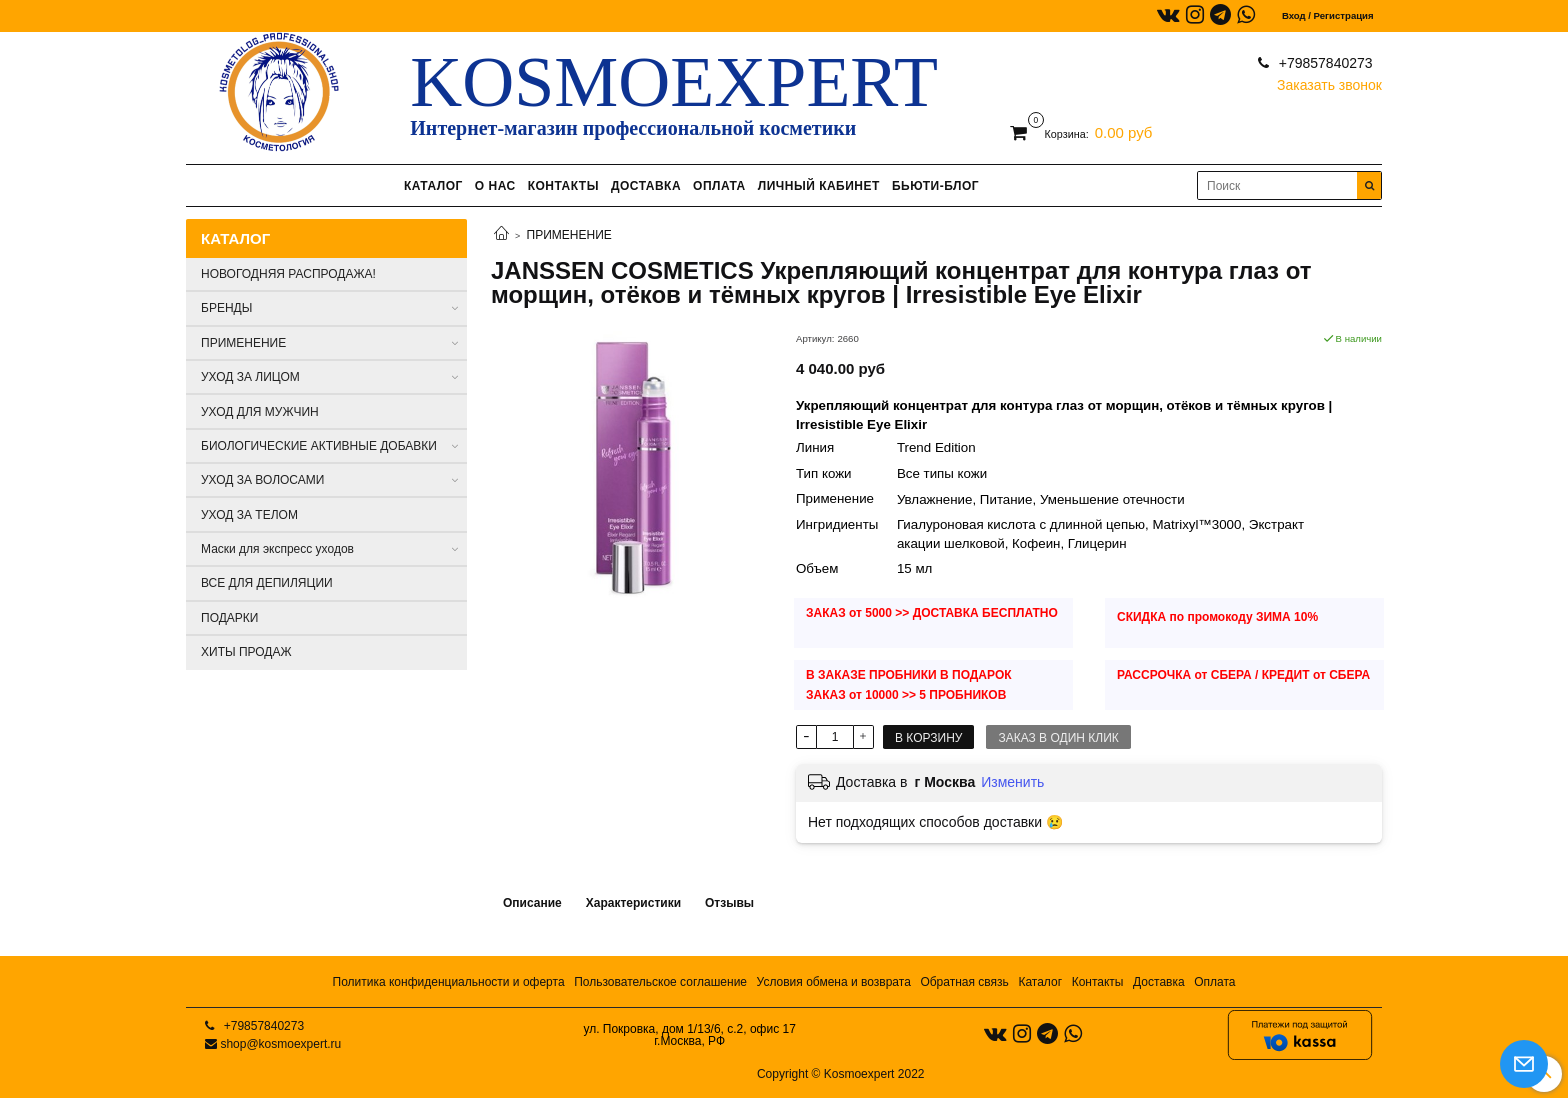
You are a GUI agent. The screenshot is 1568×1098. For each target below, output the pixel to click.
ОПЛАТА (719, 186)
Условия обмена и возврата (834, 982)
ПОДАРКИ (229, 618)
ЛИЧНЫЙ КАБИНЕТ (819, 186)
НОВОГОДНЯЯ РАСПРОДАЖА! (288, 274)
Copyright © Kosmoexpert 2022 (841, 1074)
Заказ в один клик (1058, 738)
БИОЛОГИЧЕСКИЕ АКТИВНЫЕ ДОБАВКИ (319, 446)
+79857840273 (1324, 63)
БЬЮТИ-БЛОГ (935, 186)
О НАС (495, 186)
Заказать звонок (1329, 80)
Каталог (1040, 982)
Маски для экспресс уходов (277, 549)
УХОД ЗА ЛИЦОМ (250, 377)
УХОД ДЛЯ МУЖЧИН (260, 412)
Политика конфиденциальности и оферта (449, 982)
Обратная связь (964, 982)
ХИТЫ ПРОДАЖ (246, 652)
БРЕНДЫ (226, 308)
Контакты (1098, 982)
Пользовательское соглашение (660, 982)
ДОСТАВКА (646, 186)
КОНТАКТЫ (563, 186)
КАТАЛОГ (433, 186)
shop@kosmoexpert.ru (280, 1044)
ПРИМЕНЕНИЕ (569, 235)
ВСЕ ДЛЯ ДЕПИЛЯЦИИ (267, 583)
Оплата (1214, 982)
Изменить (1012, 782)
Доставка (1159, 982)
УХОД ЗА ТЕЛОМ (249, 515)
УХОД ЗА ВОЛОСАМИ (262, 480)
